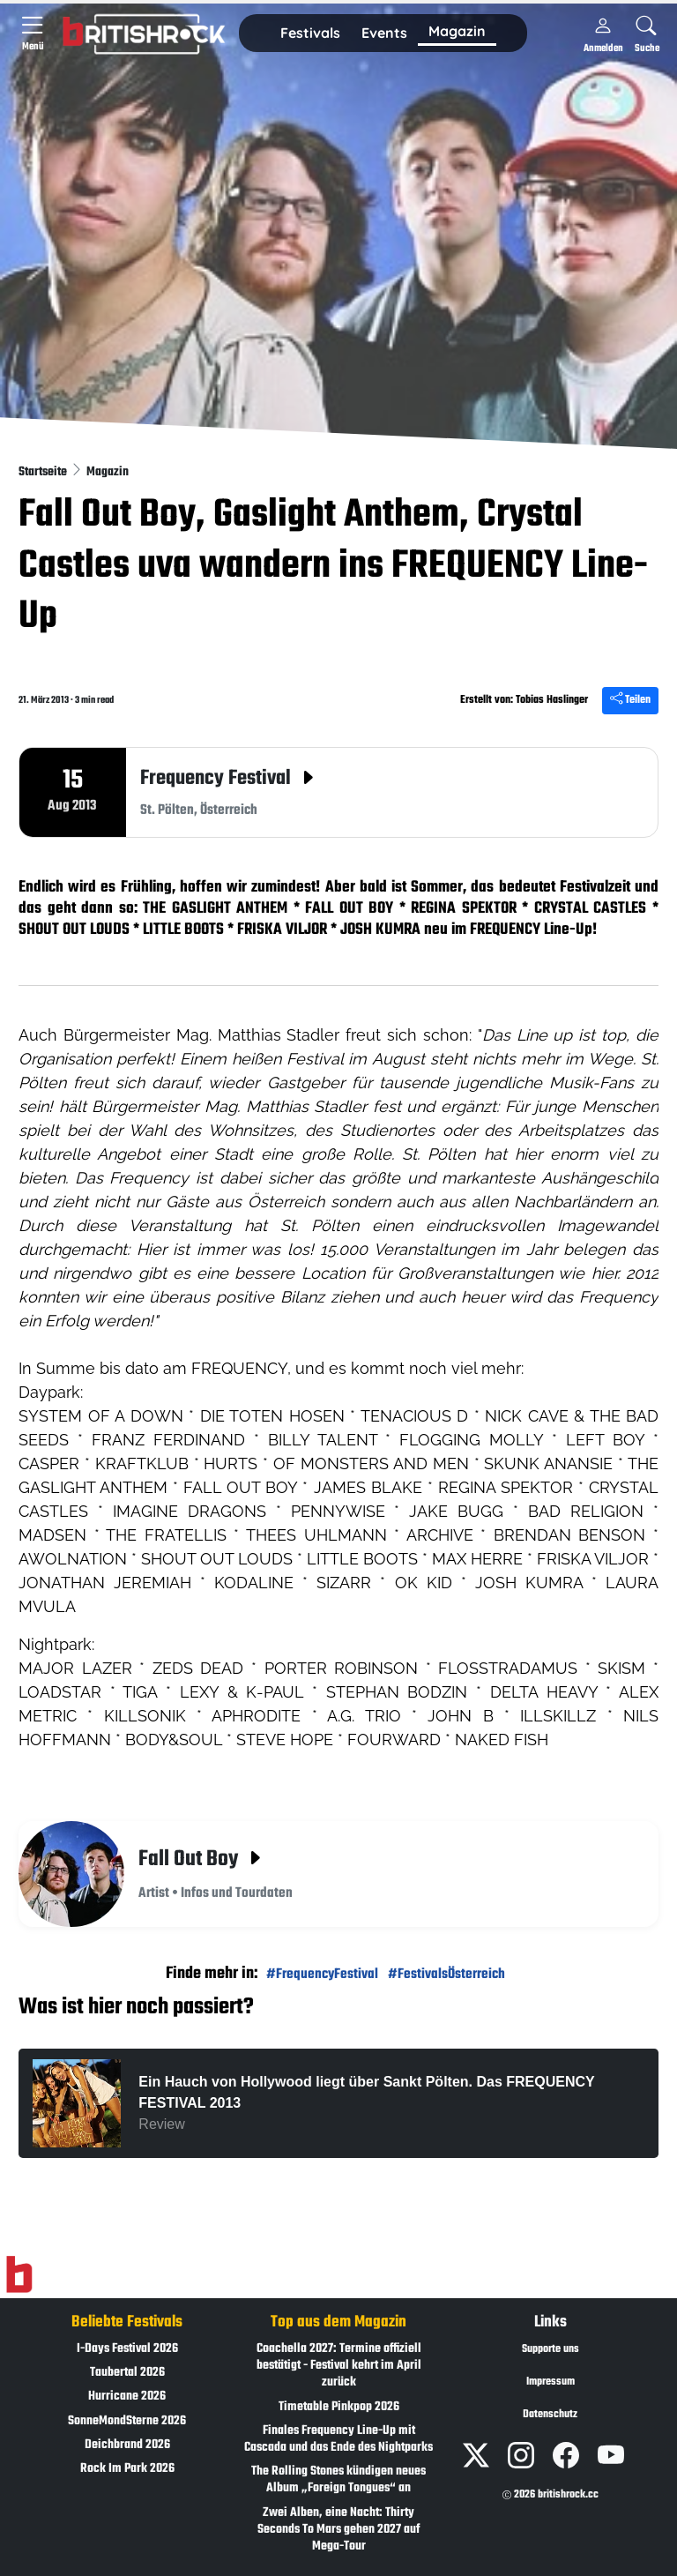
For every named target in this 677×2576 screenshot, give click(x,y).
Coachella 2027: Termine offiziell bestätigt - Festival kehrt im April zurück (339, 2366)
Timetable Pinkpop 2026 (339, 2407)
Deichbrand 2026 (127, 2445)
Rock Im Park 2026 (127, 2469)
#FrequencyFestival (322, 1974)
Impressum (550, 2382)
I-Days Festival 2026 (127, 2349)
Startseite (44, 472)
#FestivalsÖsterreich (446, 1974)
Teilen (630, 700)
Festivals (310, 32)
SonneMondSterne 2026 (127, 2421)
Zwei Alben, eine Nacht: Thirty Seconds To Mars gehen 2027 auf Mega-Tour (338, 2530)
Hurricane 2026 (127, 2396)
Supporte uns (550, 2349)
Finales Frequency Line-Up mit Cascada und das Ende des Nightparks (338, 2439)
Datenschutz (550, 2414)
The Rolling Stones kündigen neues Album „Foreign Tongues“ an (338, 2479)
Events (384, 32)
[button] (310, 33)
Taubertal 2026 (127, 2373)
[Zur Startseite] (19, 2275)
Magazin (107, 472)
